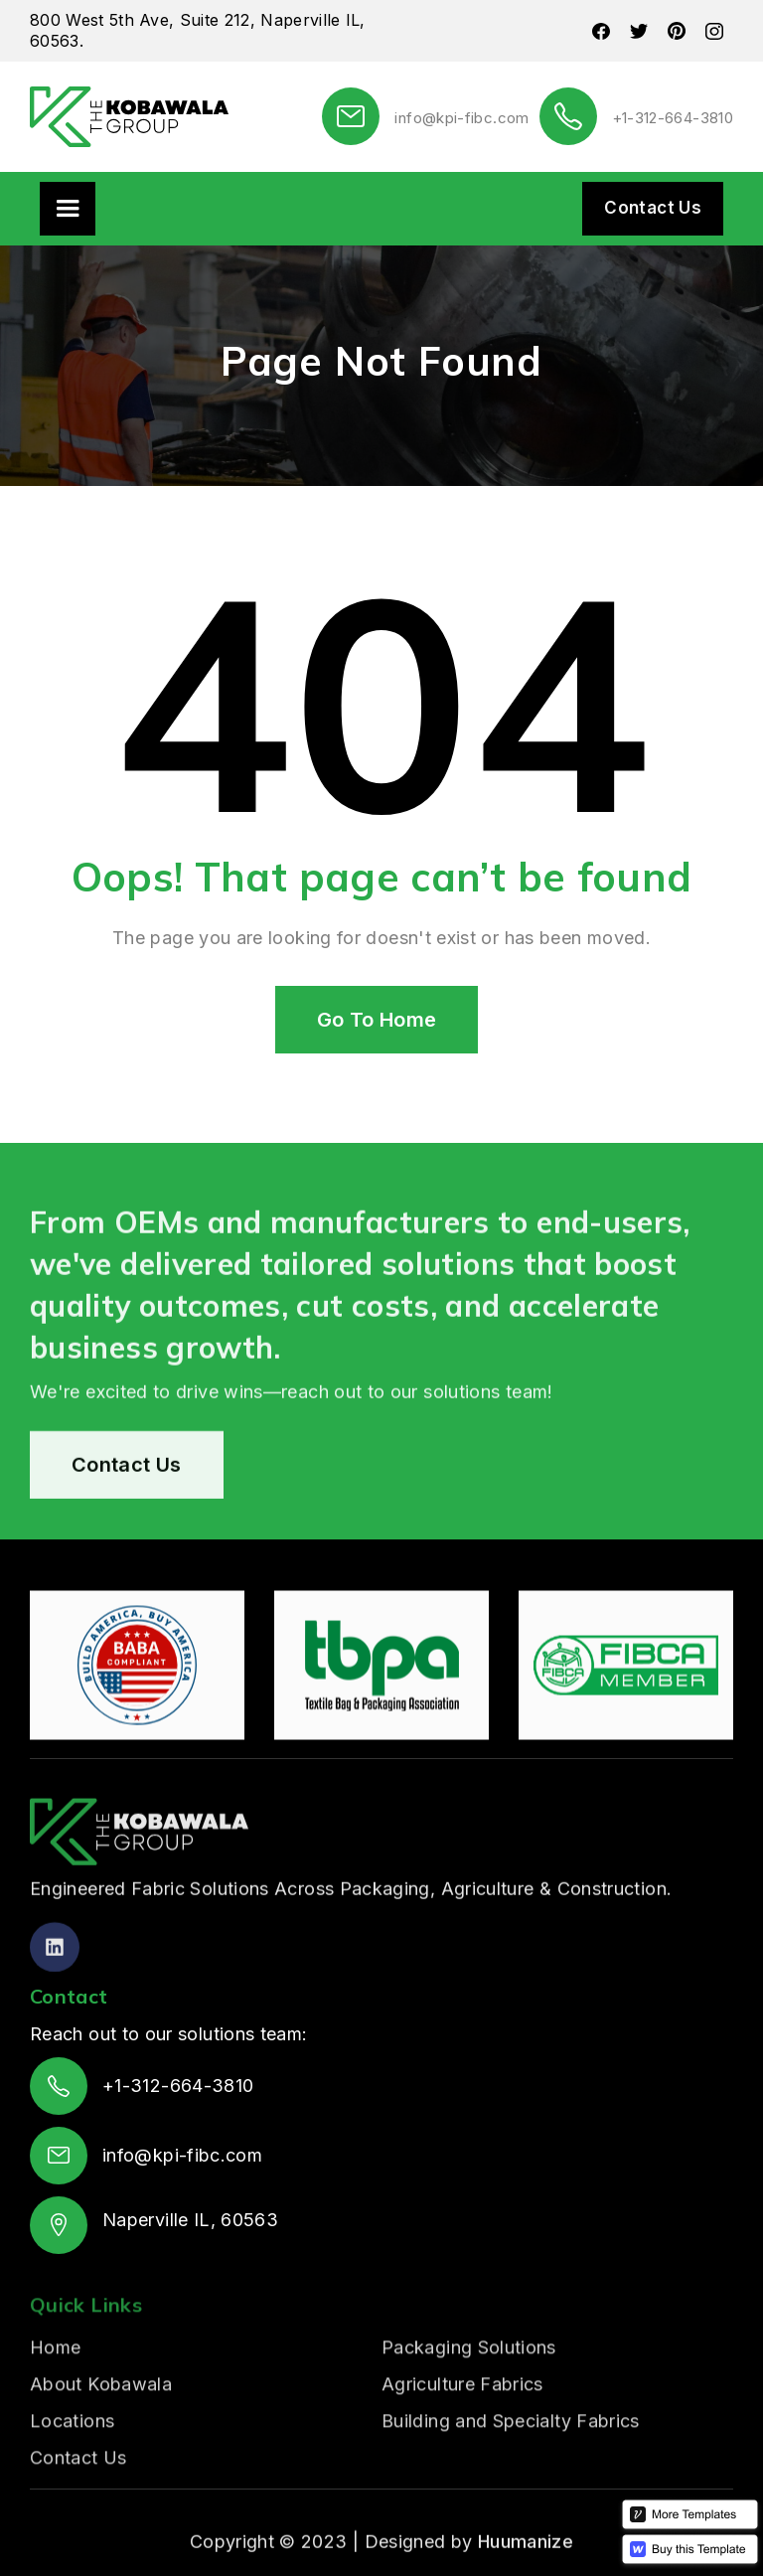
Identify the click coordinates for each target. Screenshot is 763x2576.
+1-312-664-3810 (672, 117)
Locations (72, 2490)
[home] (129, 117)
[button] (67, 209)
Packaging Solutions (469, 2416)
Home (55, 2416)
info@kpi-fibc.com (461, 117)
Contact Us (652, 208)
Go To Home (377, 1020)
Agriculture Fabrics (462, 2453)
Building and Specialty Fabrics (511, 2490)
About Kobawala (101, 2453)
